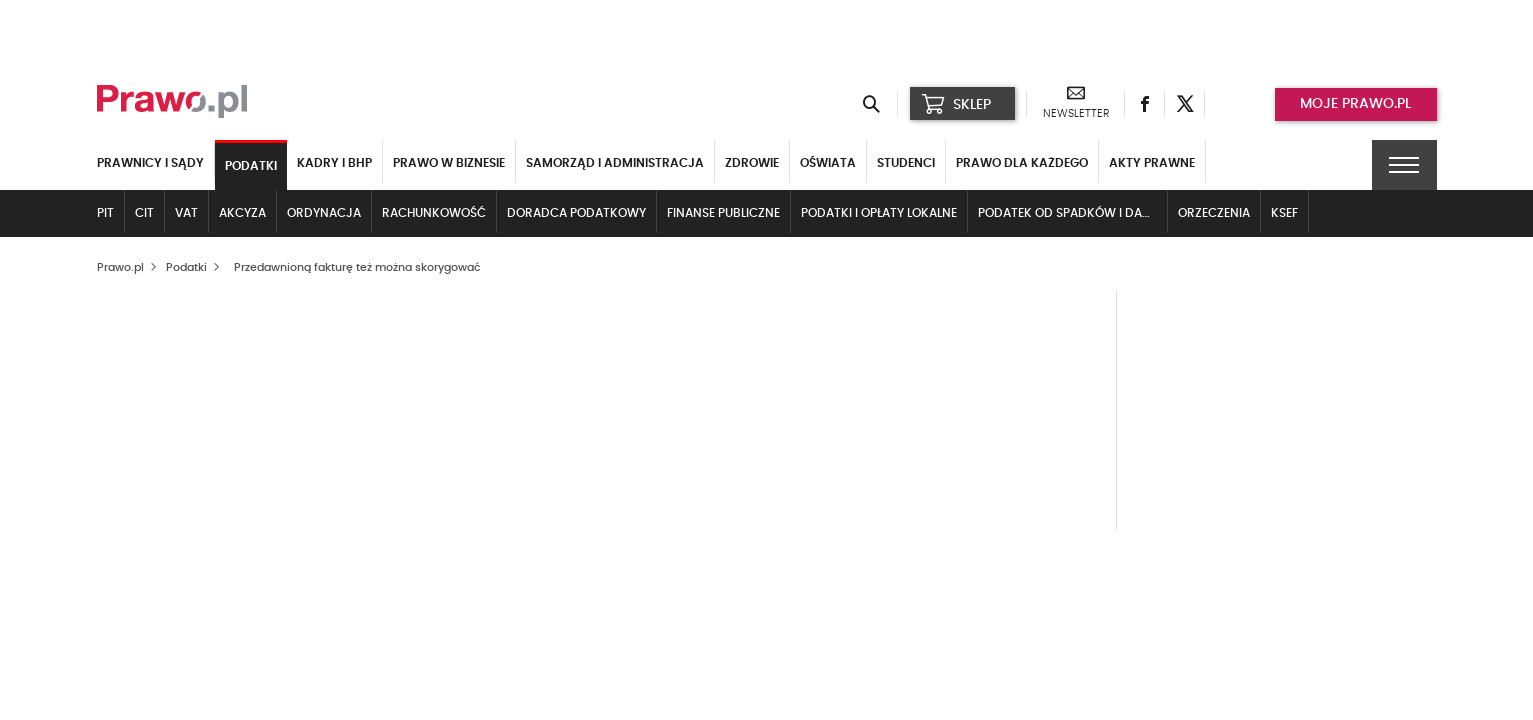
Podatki (251, 166)
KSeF (1284, 213)
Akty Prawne (1152, 163)
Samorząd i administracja (615, 163)
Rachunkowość (434, 213)
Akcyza (242, 213)
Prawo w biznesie (449, 163)
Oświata (828, 163)
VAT (186, 213)
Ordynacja (324, 213)
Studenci (906, 163)
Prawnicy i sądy (150, 163)
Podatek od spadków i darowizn (1073, 213)
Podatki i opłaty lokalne (879, 213)
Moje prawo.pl (1355, 104)
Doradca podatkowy (576, 213)
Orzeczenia (1214, 213)
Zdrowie (752, 163)
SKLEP (956, 104)
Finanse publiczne (723, 213)
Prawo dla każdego (1022, 163)
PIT (105, 213)
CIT (144, 213)
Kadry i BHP (334, 163)
